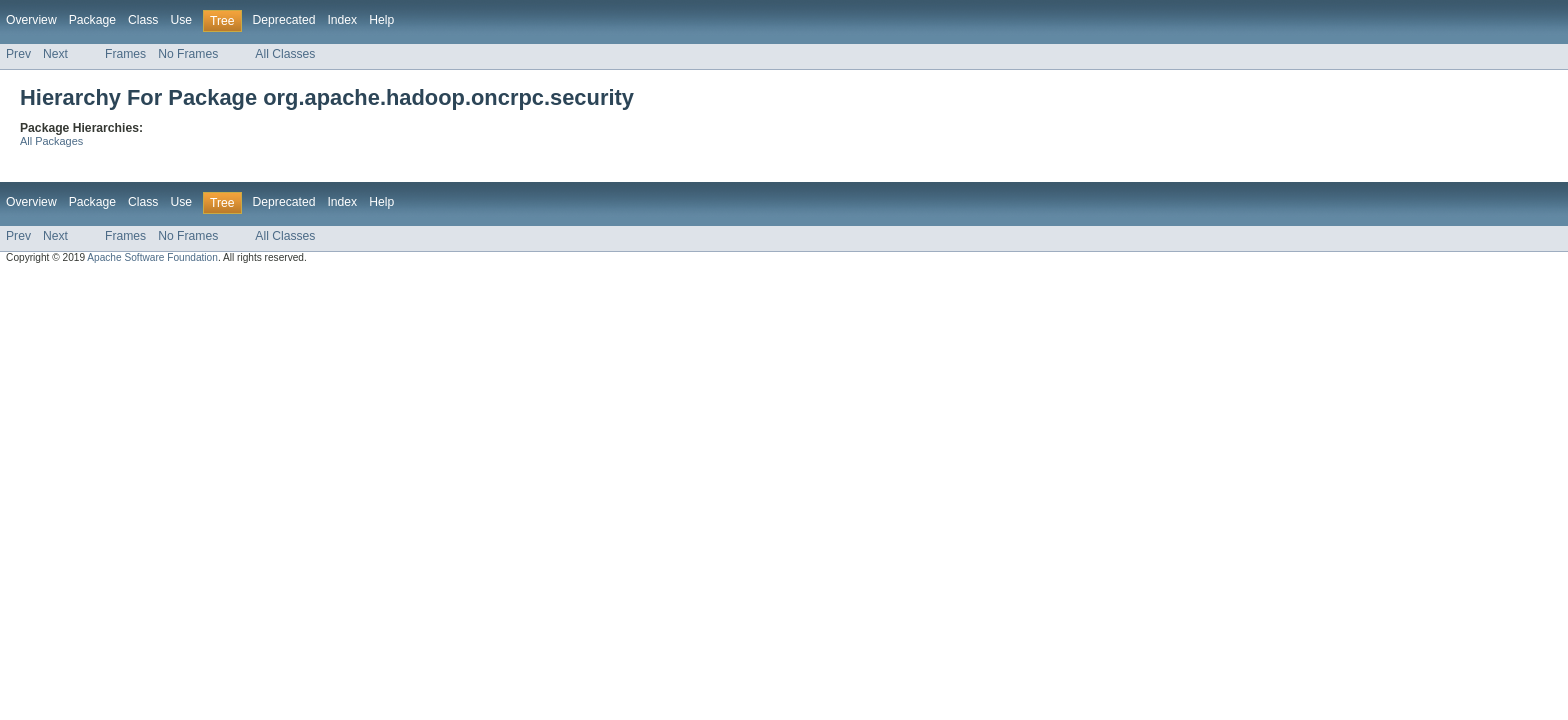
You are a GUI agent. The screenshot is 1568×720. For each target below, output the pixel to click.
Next (55, 54)
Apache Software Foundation (152, 257)
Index (342, 20)
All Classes (285, 54)
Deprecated (284, 20)
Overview (31, 20)
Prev (18, 54)
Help (381, 20)
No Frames (188, 54)
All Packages (51, 141)
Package (92, 20)
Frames (125, 54)
